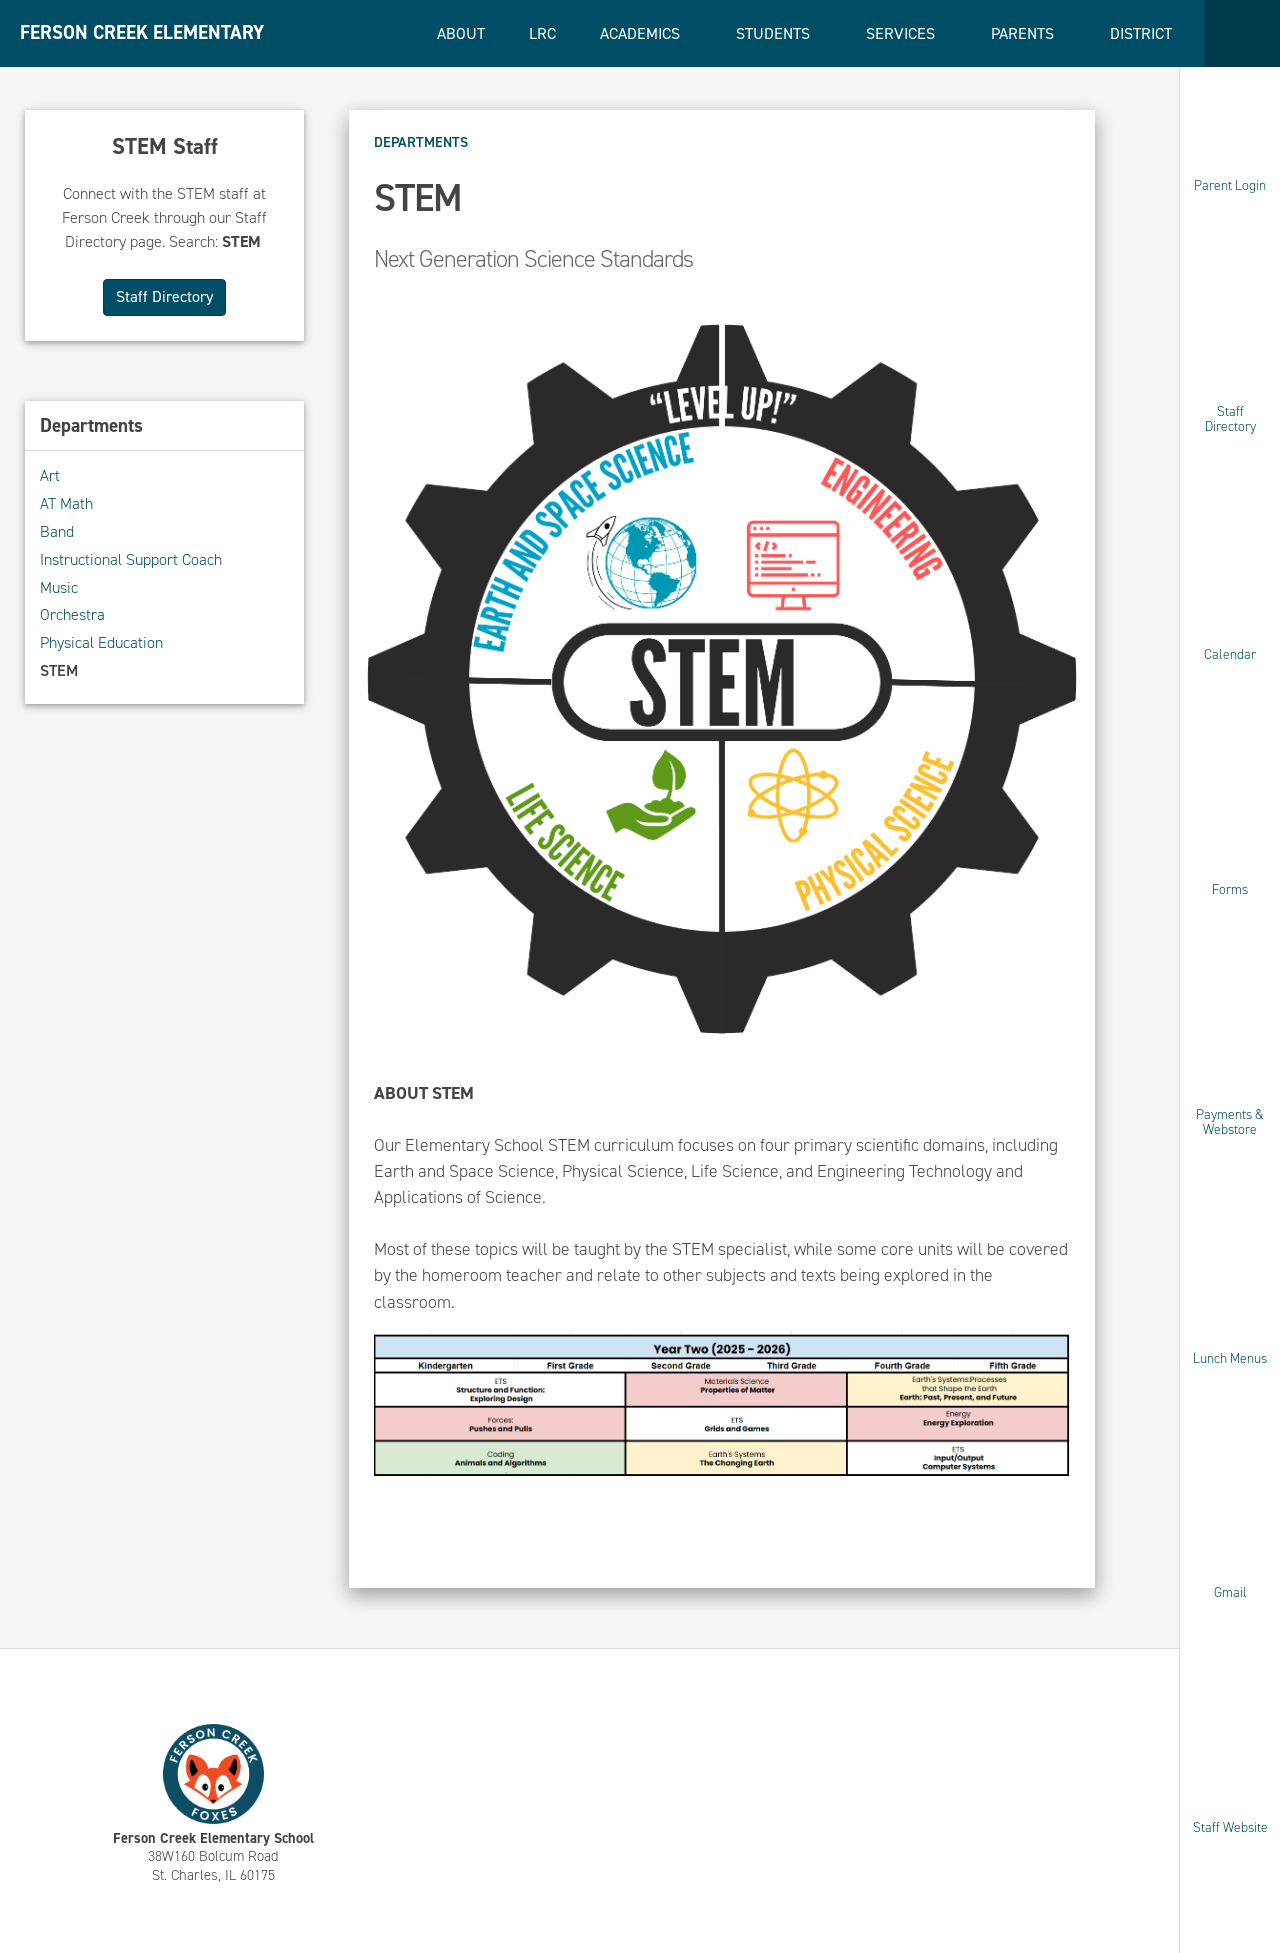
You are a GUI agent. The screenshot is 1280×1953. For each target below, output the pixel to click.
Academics (642, 33)
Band (57, 531)
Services (902, 33)
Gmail (1230, 1592)
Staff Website (1230, 1826)
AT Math (66, 503)
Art (50, 475)
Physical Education (101, 642)
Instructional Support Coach (131, 559)
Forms (1230, 888)
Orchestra (72, 614)
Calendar (1230, 654)
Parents (1024, 33)
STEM (59, 670)
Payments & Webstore (1230, 1122)
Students (775, 33)
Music (59, 587)
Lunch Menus (1230, 1357)
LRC (542, 33)
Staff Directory (1230, 419)
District (1143, 33)
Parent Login (1230, 185)
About (461, 33)
